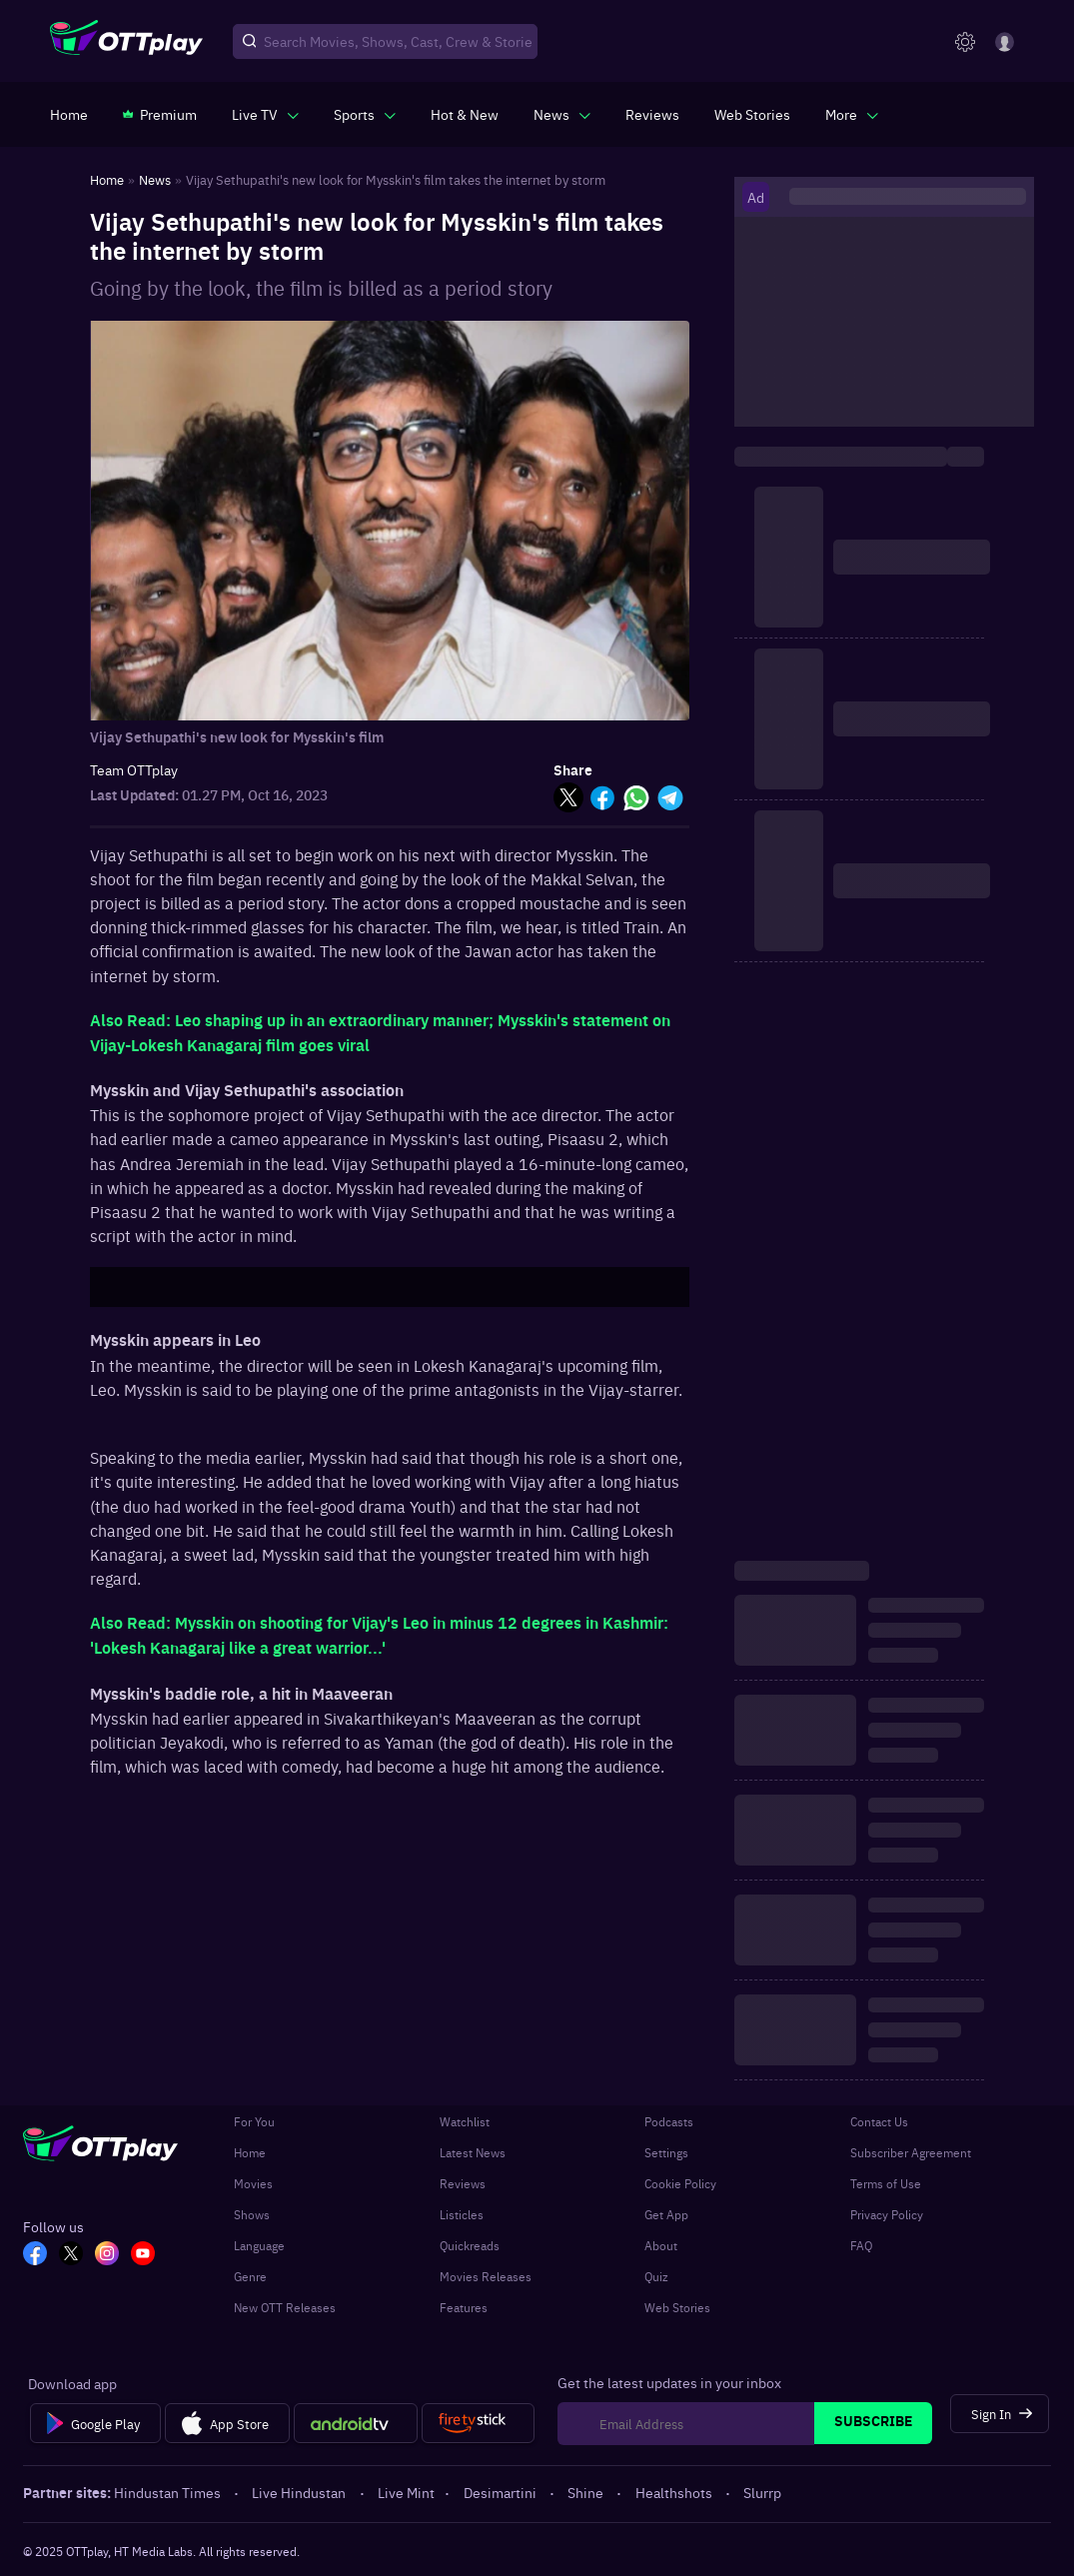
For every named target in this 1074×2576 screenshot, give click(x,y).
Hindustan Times (169, 2492)
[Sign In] (999, 2413)
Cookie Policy (680, 2183)
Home (250, 2152)
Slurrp (762, 2492)
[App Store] (227, 2423)
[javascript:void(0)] (265, 114)
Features (464, 2307)
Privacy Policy (886, 2214)
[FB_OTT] (35, 2255)
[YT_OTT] (143, 2255)
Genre (250, 2276)
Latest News (473, 2152)
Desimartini (501, 2492)
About (660, 2245)
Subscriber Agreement (910, 2152)
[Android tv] (356, 2423)
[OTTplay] (126, 42)
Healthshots (675, 2492)
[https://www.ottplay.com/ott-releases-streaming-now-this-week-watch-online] (465, 114)
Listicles (462, 2214)
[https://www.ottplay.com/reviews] (652, 114)
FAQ (861, 2245)
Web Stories (677, 2307)
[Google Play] (95, 2423)
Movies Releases (486, 2276)
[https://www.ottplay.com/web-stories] (752, 114)
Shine (586, 2492)
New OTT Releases (285, 2307)
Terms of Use (885, 2183)
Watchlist (465, 2121)
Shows (252, 2214)
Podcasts (668, 2121)
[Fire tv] (478, 2423)
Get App (666, 2214)
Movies (253, 2183)
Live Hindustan (300, 2492)
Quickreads (470, 2245)
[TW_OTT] (71, 2255)
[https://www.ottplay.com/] (69, 114)
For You (254, 2121)
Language (259, 2245)
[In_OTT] (107, 2255)
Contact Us (879, 2121)
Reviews (463, 2183)
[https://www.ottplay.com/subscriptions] (160, 114)
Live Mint (406, 2492)
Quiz (656, 2276)
